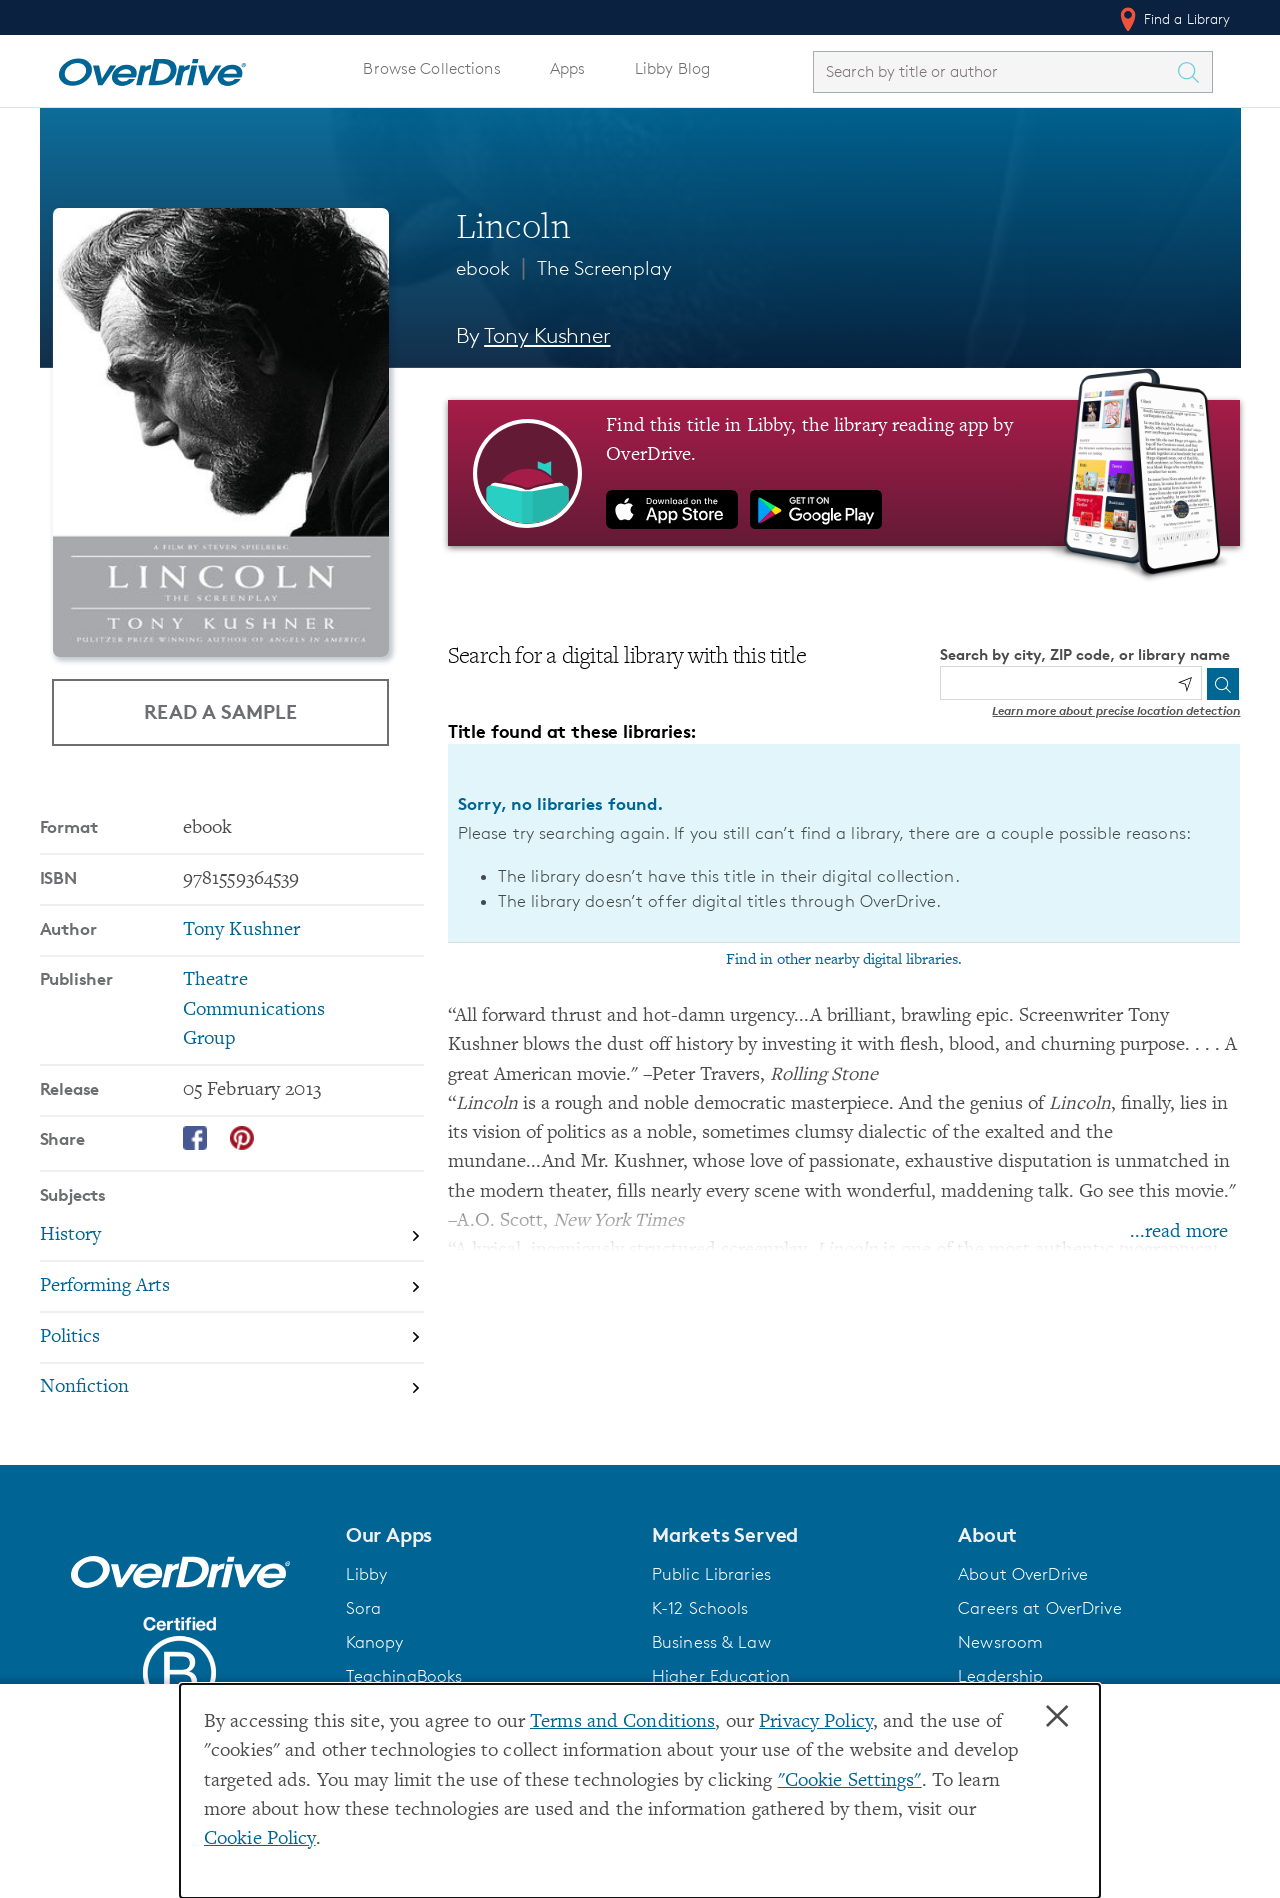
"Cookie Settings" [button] (850, 1781)
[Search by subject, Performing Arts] (232, 1287)
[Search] (1223, 684)
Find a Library (1173, 19)
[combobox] (995, 71)
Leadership (1000, 1676)
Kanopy (375, 1642)
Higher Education (721, 1676)
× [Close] (1057, 1717)
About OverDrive (1023, 1574)
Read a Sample (220, 711)
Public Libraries (711, 1574)
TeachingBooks (404, 1676)
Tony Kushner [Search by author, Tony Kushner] (547, 335)
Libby (367, 1574)
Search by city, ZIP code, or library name (1085, 654)
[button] (487, 1535)
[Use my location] (1185, 684)
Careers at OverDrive (1039, 1608)
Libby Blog (672, 68)
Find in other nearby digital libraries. (844, 960)
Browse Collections (431, 68)
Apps (568, 68)
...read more (1179, 1232)
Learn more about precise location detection (1116, 710)
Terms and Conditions (622, 1722)
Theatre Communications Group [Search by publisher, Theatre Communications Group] (254, 1010)
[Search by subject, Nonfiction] (232, 1388)
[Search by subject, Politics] (232, 1338)
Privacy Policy (816, 1722)
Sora (364, 1608)
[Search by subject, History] (232, 1236)
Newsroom (1000, 1642)
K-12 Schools (700, 1608)
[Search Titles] (1194, 72)
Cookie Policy (260, 1839)
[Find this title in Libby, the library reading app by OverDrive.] (844, 473)
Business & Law (711, 1642)
